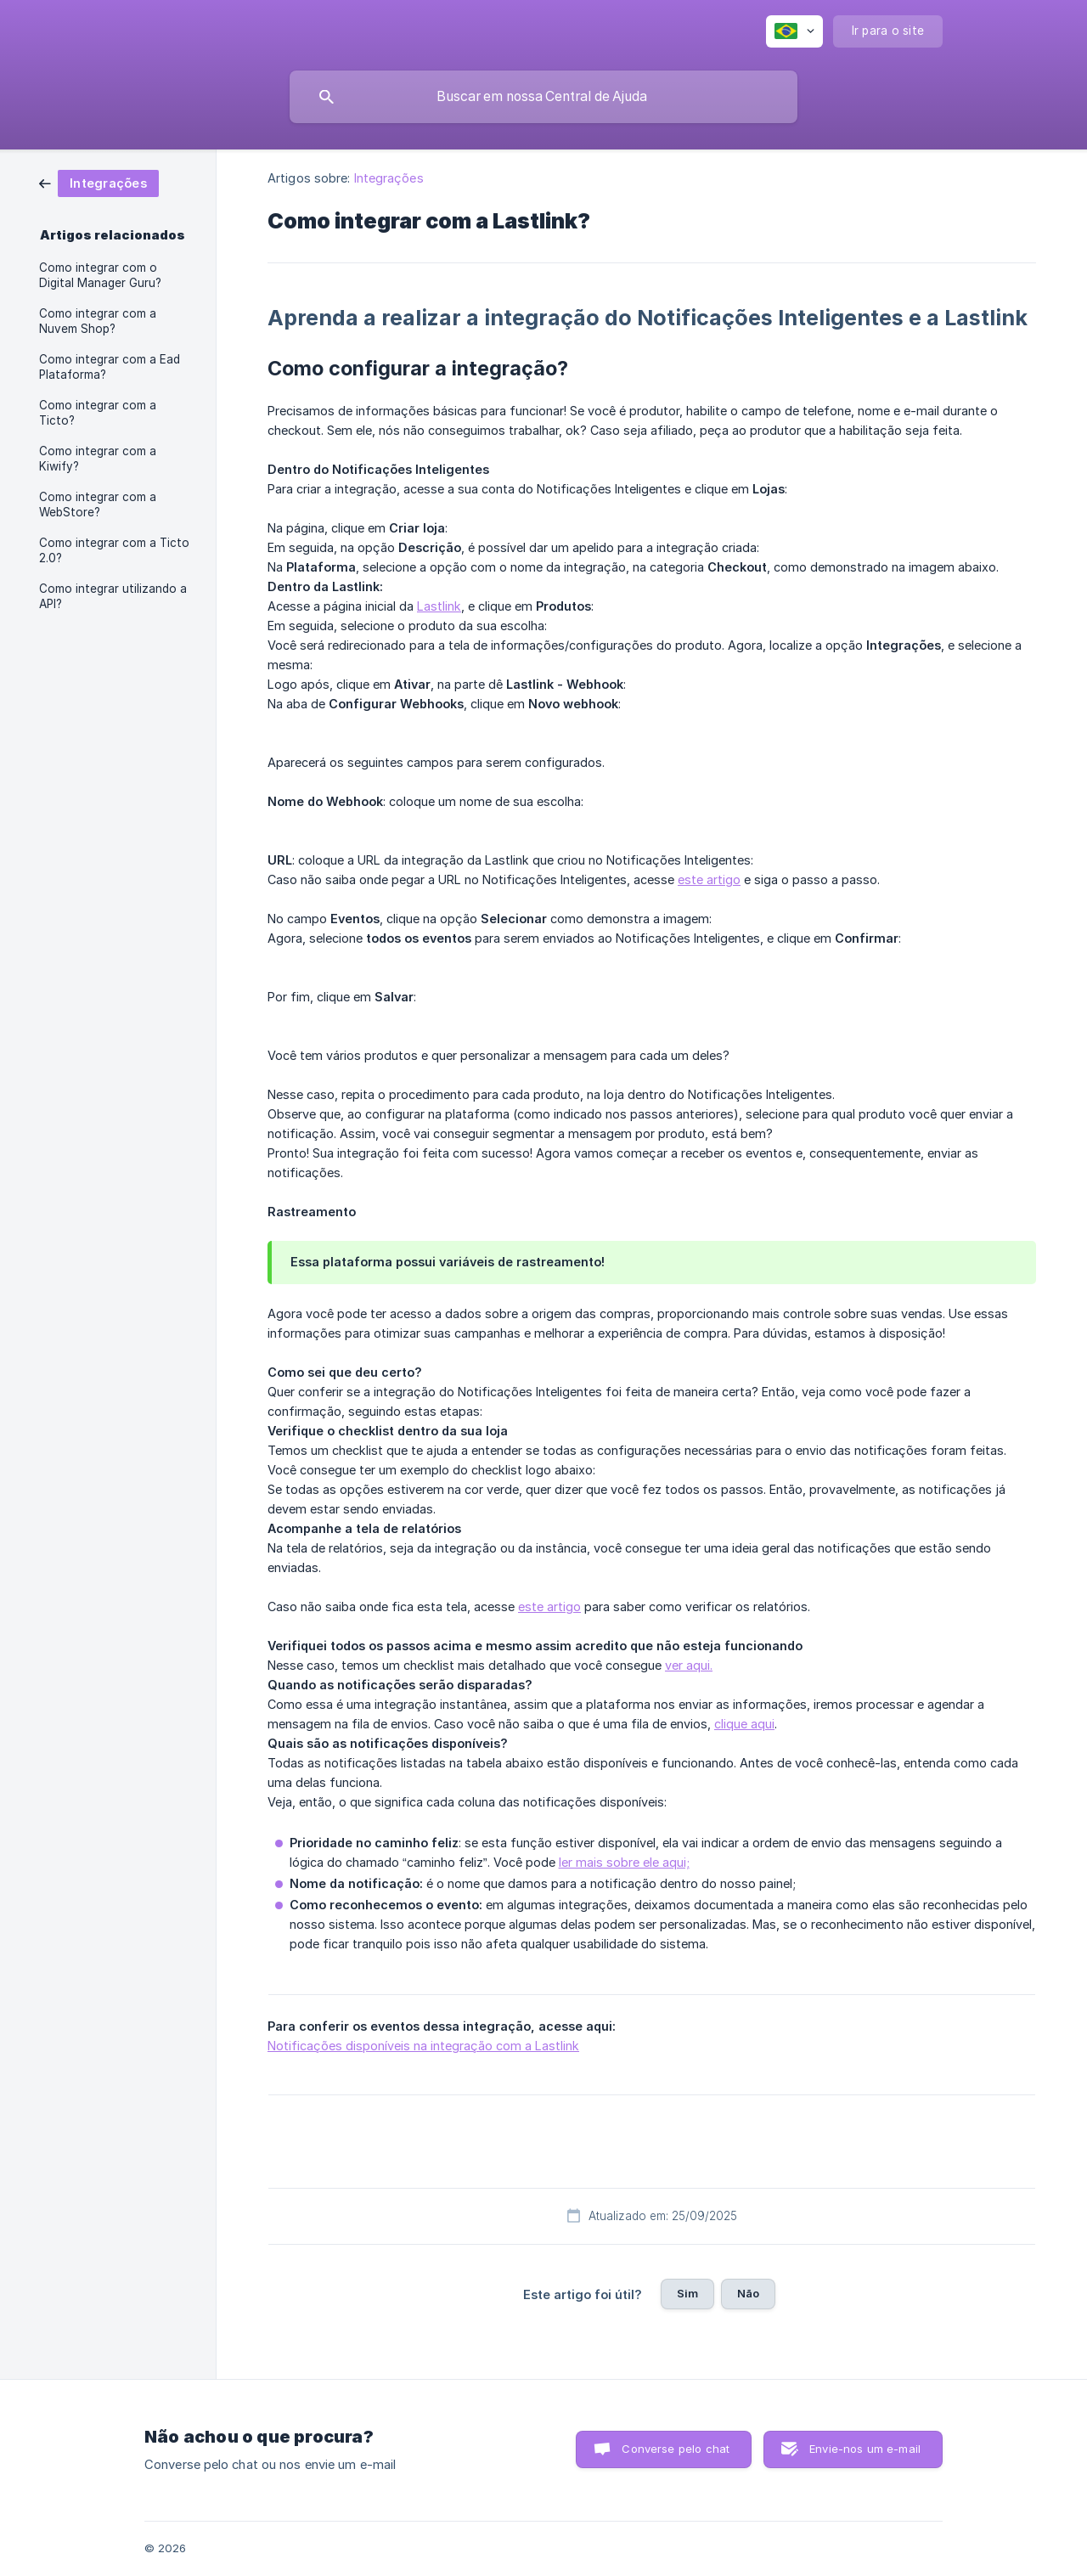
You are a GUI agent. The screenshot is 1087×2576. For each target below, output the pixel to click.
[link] (99, 182)
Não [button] (748, 2293)
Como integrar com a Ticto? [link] (97, 412)
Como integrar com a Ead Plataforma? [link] (109, 366)
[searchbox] (543, 96)
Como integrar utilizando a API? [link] (113, 596)
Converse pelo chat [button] (675, 2448)
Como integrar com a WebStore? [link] (97, 504)
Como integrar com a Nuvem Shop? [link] (97, 321)
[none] (794, 31)
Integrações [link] (389, 178)
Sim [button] (687, 2293)
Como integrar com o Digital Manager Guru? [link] (100, 275)
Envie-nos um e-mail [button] (865, 2448)
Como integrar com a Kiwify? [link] (97, 458)
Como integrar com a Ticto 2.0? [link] (114, 550)
